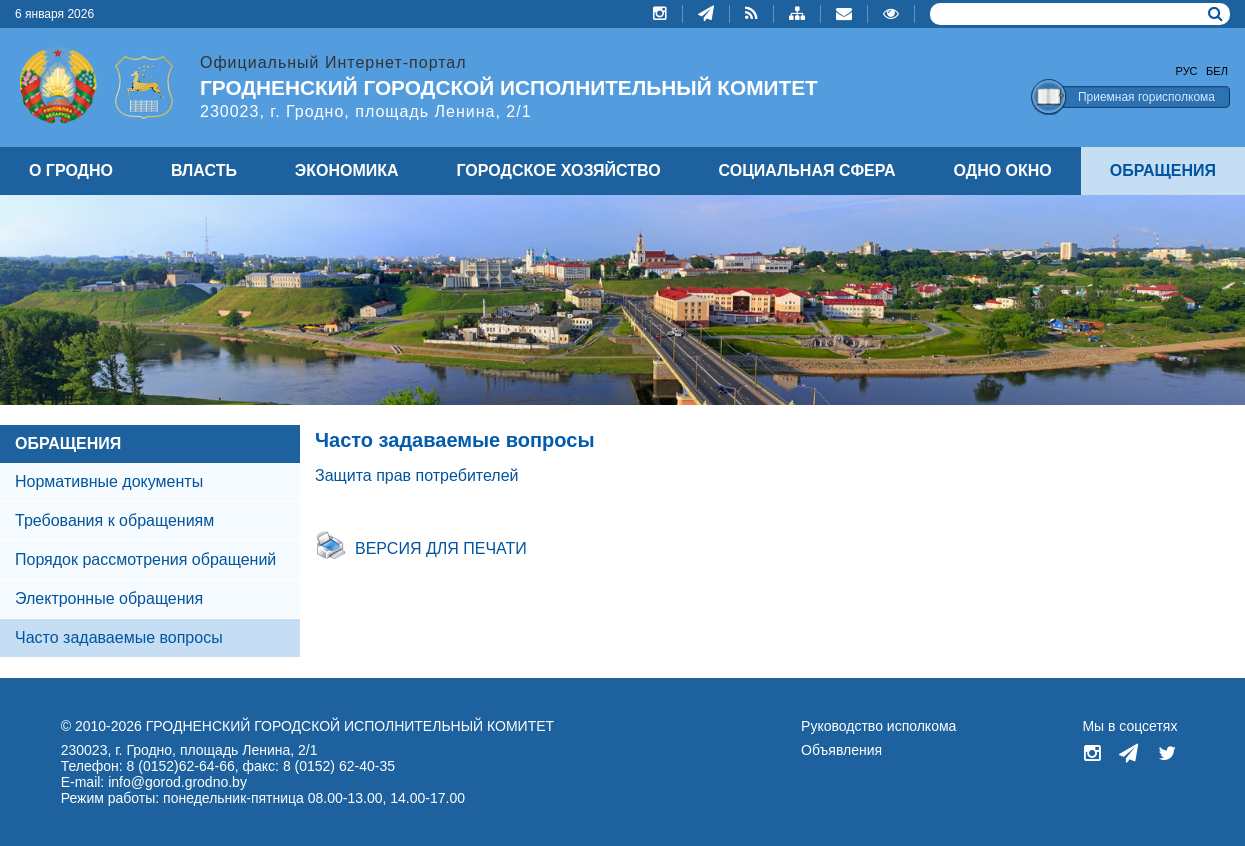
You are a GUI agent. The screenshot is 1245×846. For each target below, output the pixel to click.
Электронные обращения (109, 598)
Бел (1217, 71)
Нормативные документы (109, 481)
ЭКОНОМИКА (347, 170)
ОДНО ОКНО (1003, 170)
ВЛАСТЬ (204, 170)
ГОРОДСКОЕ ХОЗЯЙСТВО (559, 170)
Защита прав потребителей (417, 475)
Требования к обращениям (114, 520)
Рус (1187, 71)
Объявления (841, 750)
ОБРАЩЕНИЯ (68, 443)
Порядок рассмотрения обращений (145, 559)
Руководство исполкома (878, 726)
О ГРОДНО (71, 170)
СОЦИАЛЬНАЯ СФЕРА (807, 170)
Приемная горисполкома (1146, 97)
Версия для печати (441, 548)
